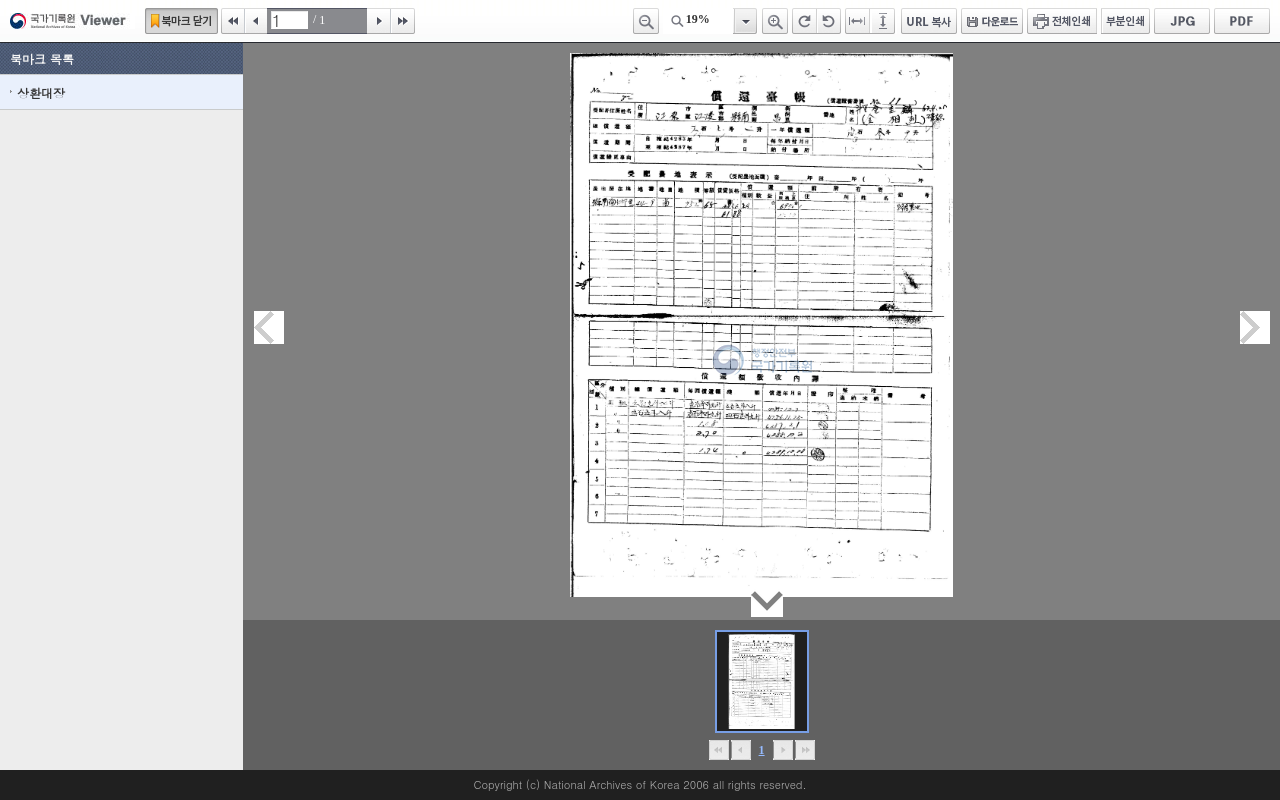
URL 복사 (929, 21)
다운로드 (992, 21)
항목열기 (744, 21)
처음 (233, 21)
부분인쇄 (1125, 21)
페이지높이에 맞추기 (884, 21)
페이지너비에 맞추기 (858, 21)
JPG (1182, 21)
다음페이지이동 (1255, 327)
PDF (1242, 21)
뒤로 (782, 750)
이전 (256, 21)
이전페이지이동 (269, 327)
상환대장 (41, 92)
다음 (379, 21)
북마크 (181, 21)
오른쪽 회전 (804, 21)
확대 (775, 21)
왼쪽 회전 (829, 21)
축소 (646, 21)
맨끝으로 (804, 750)
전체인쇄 (1062, 21)
